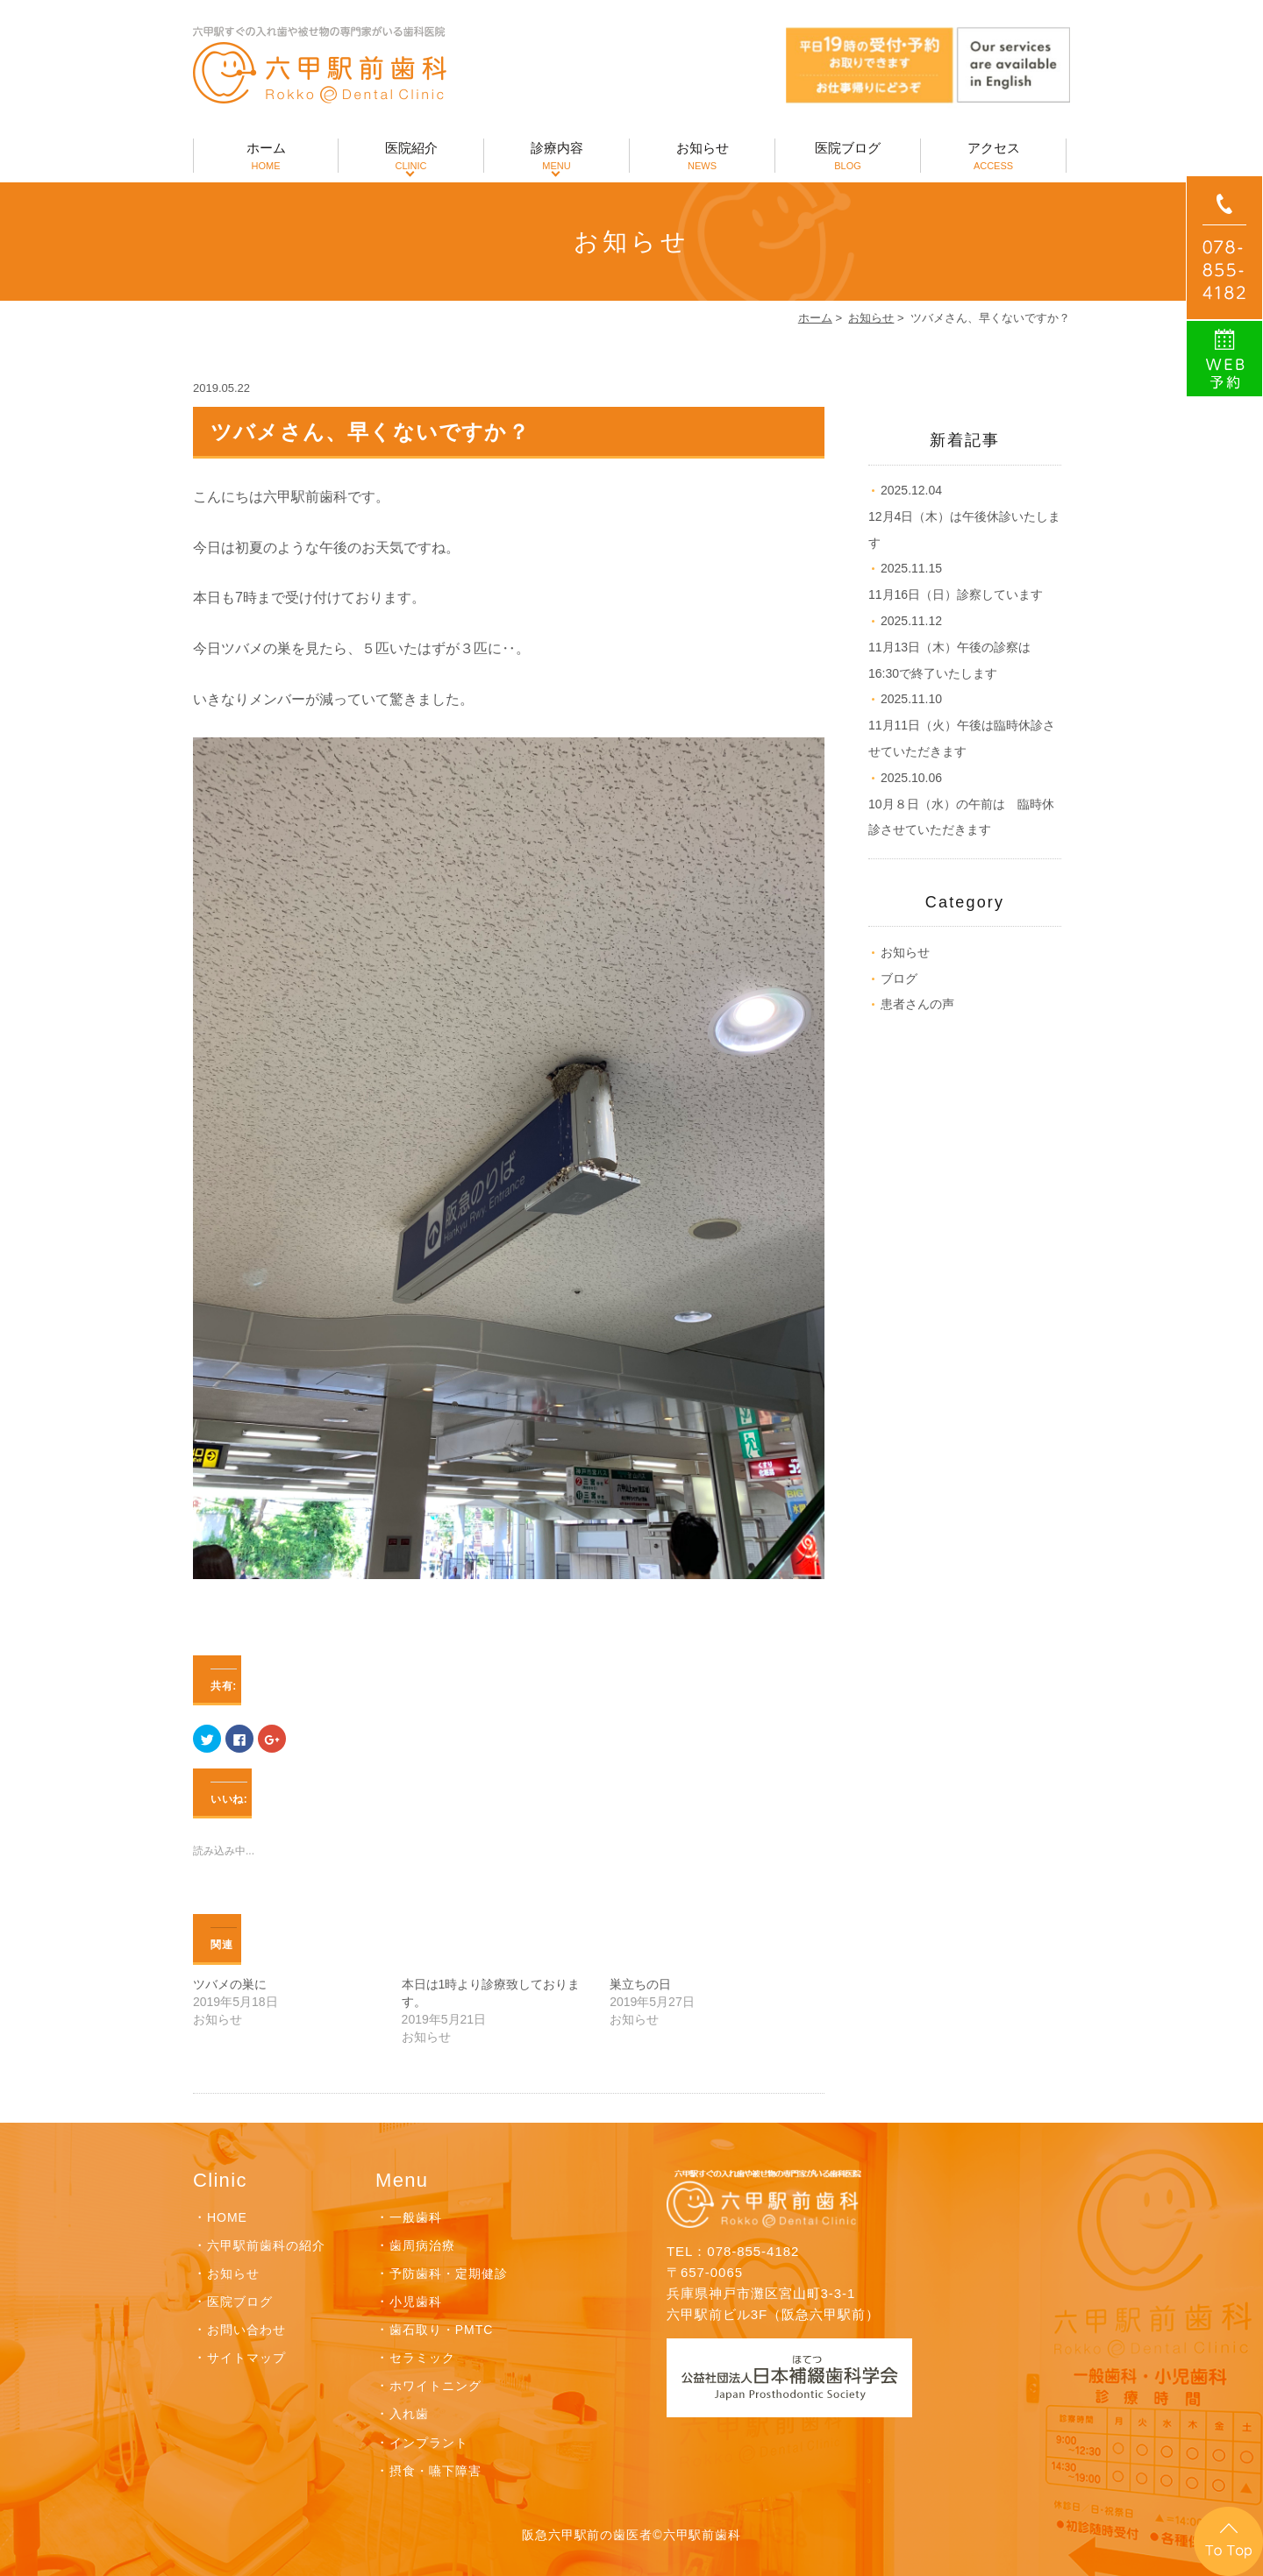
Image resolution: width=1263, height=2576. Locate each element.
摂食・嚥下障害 (435, 2471)
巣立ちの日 (640, 1984)
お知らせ (702, 156)
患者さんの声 (917, 1004)
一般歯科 (415, 2217)
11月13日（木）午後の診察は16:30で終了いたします (949, 647)
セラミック (422, 2358)
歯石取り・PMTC (441, 2330)
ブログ (899, 978)
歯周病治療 (422, 2245)
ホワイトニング (435, 2386)
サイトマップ (246, 2358)
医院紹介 (411, 156)
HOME (227, 2217)
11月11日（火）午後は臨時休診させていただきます (961, 725)
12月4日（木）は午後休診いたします (964, 516)
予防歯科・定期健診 (448, 2273)
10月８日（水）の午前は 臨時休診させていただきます (961, 804)
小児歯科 (415, 2302)
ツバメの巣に (230, 1984)
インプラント (428, 2443)
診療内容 (556, 156)
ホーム (266, 156)
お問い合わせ (246, 2330)
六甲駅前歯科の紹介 (266, 2245)
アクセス (993, 156)
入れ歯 (409, 2414)
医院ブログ (847, 156)
